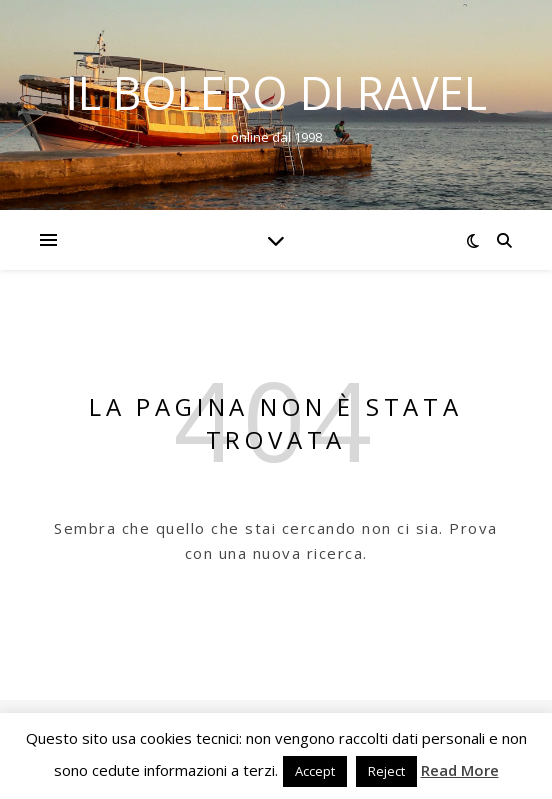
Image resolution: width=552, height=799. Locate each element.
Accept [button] (315, 771)
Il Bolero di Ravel (276, 92)
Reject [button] (386, 771)
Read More (460, 770)
